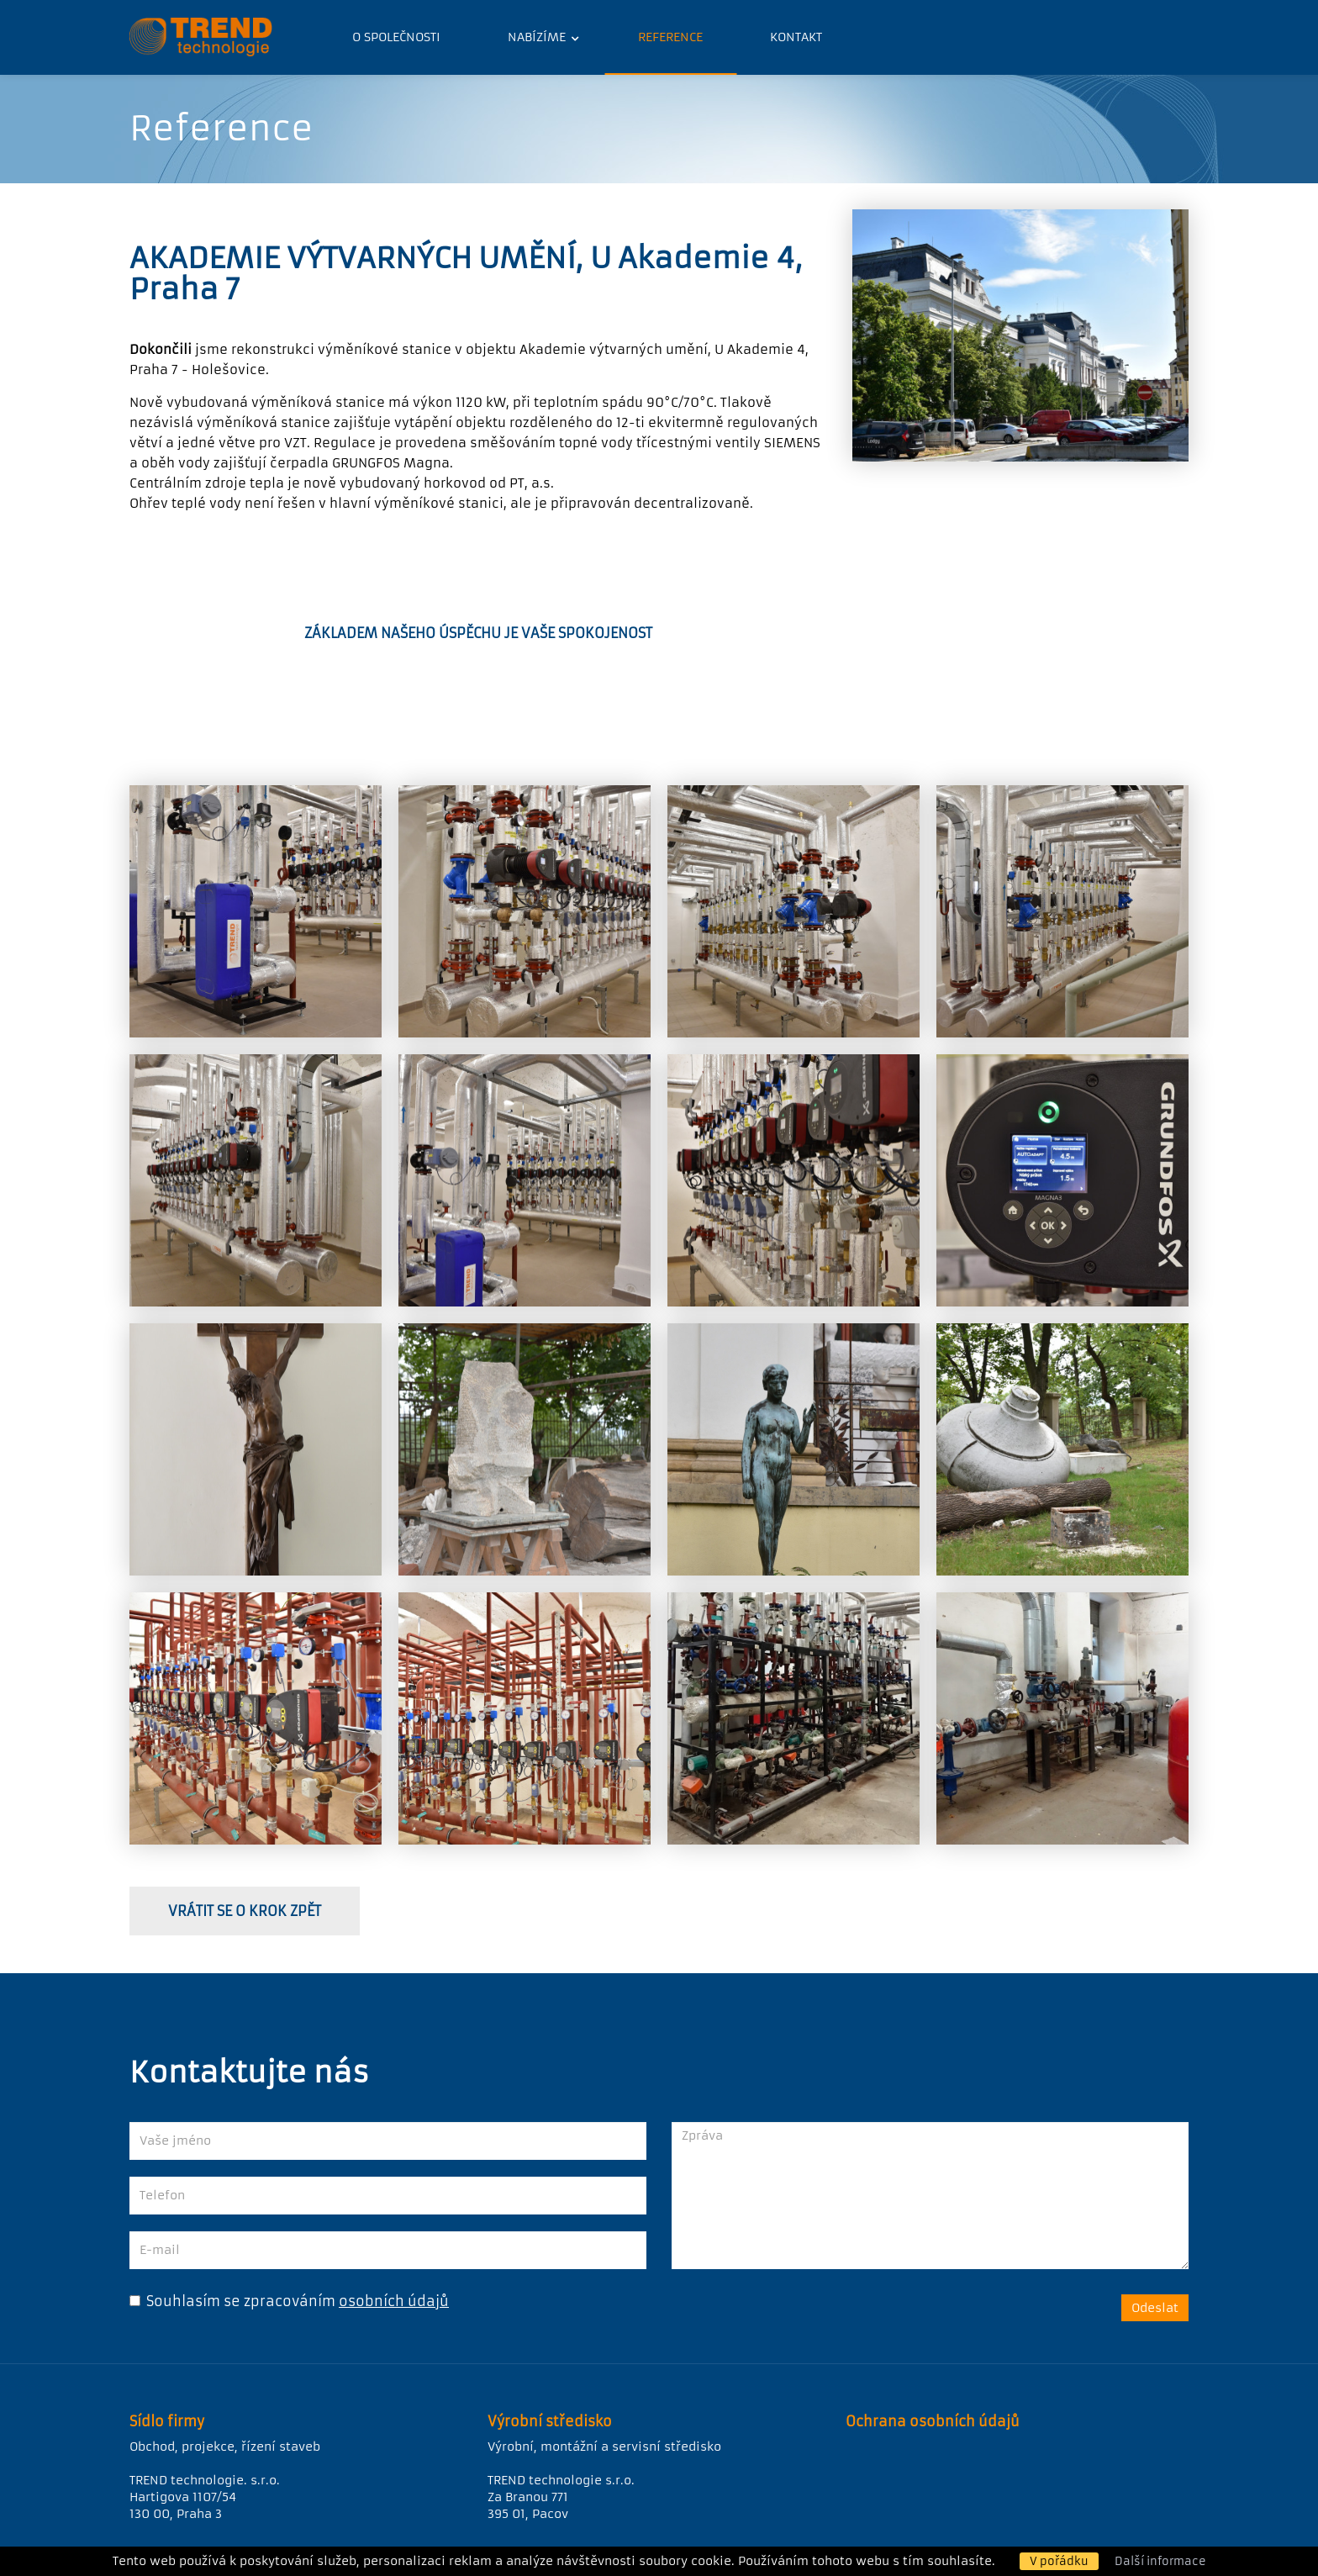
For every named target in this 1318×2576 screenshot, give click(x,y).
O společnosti (396, 37)
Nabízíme (538, 37)
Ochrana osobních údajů (933, 2421)
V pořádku (1059, 2561)
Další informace (1160, 2561)
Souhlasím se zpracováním (232, 2301)
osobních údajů (394, 2301)
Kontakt (796, 37)
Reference (670, 37)
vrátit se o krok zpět (244, 1911)
